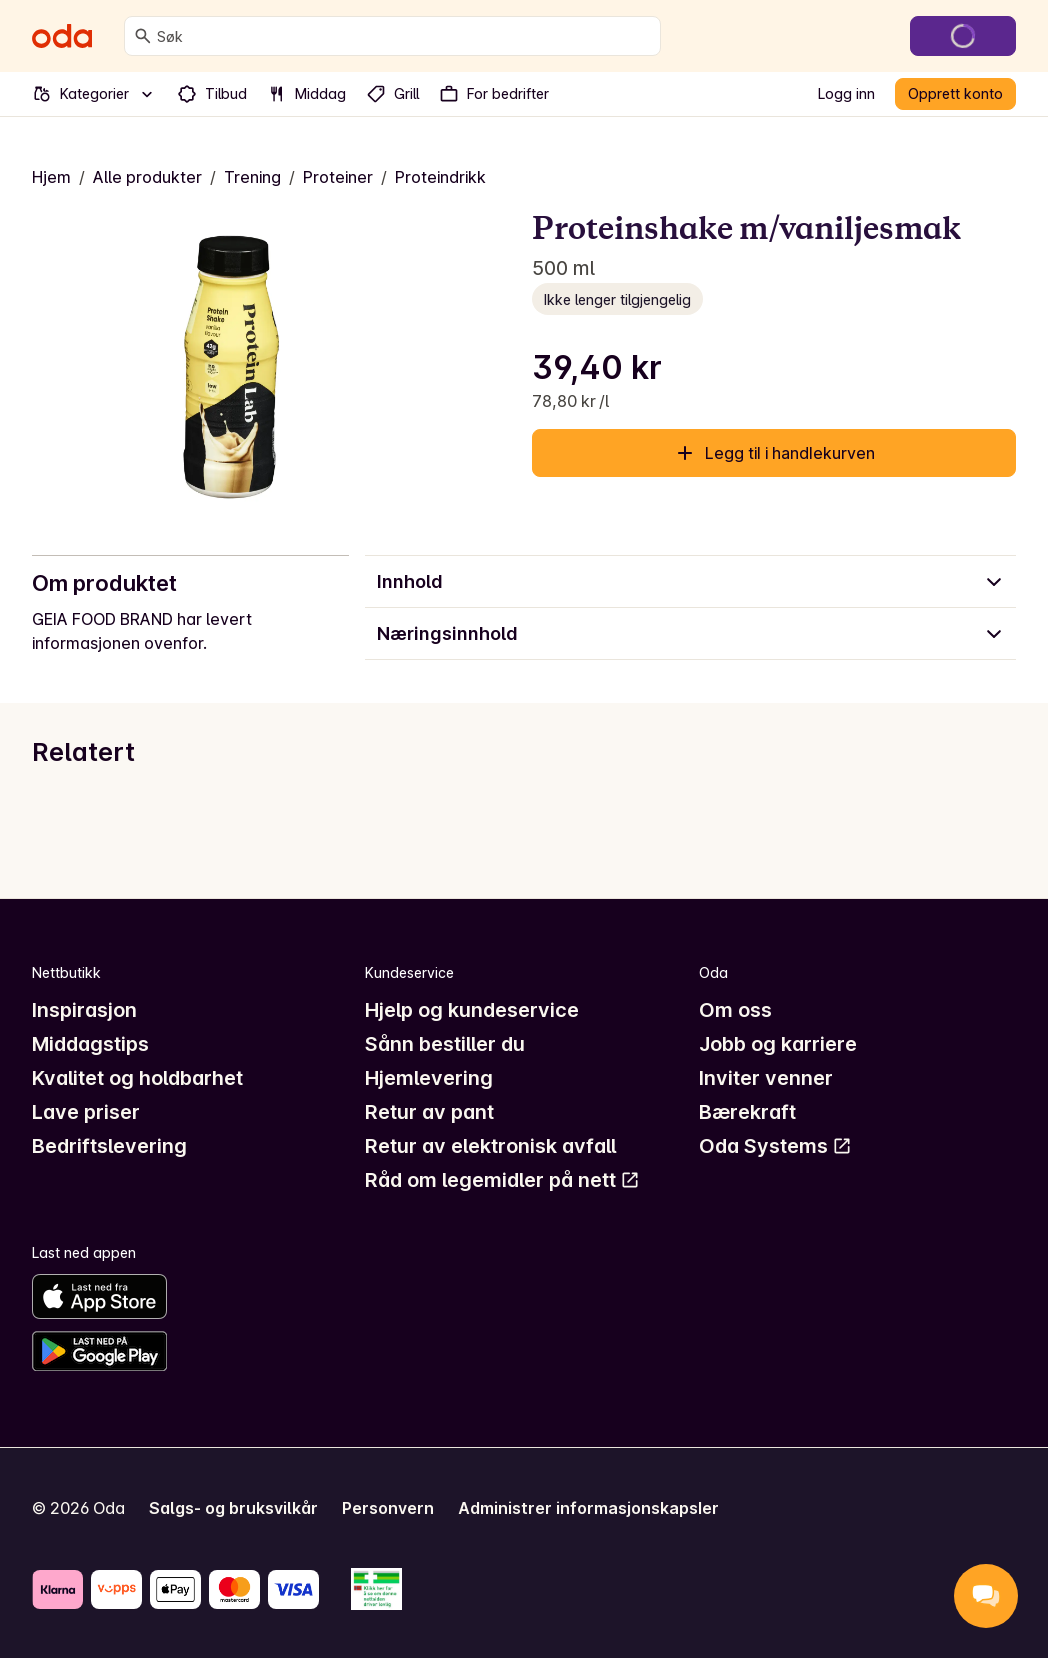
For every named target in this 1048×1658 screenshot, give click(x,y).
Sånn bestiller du (445, 1044)
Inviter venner (766, 1078)
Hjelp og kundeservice (472, 1010)
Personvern (388, 1508)
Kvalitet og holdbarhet (137, 1078)
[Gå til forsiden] (62, 36)
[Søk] (143, 36)
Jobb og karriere (778, 1044)
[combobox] (404, 36)
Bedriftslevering (109, 1146)
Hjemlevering (429, 1078)
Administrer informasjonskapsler (588, 1508)
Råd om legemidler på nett (502, 1180)
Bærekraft (747, 1112)
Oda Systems (775, 1146)
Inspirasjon (84, 1010)
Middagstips (90, 1044)
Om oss (735, 1010)
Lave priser (86, 1112)
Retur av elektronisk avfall (490, 1146)
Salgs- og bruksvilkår (233, 1508)
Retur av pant (429, 1112)
